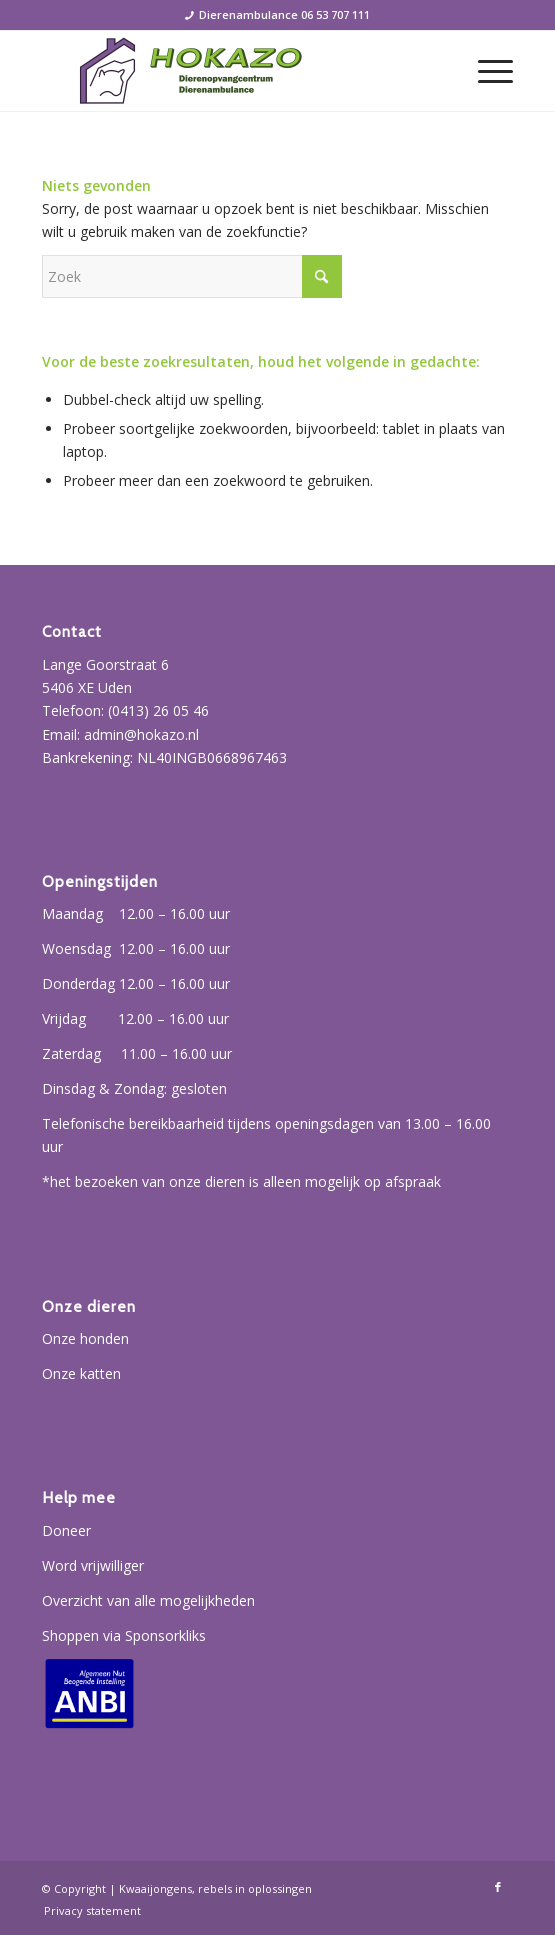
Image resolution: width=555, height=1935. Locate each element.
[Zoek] (192, 276)
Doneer (66, 1530)
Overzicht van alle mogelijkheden (148, 1600)
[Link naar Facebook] (498, 1887)
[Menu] (485, 71)
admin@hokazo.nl (141, 734)
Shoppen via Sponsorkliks (124, 1635)
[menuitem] (485, 71)
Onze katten (81, 1373)
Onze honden (85, 1338)
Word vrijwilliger (93, 1565)
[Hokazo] (230, 71)
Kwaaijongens (155, 1888)
